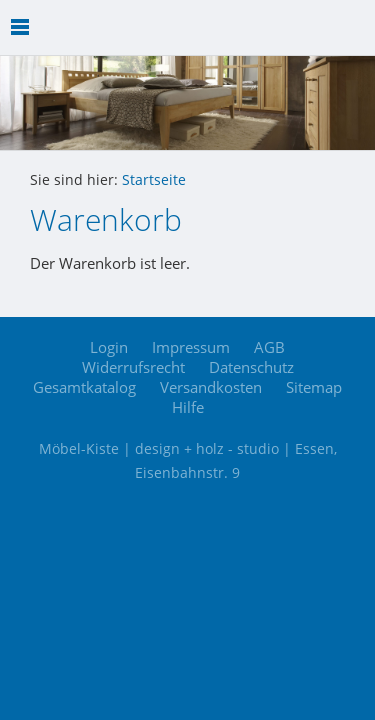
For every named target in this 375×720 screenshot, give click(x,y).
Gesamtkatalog (84, 387)
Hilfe (188, 407)
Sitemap (314, 387)
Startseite (154, 180)
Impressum (191, 347)
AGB (269, 347)
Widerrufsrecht (133, 367)
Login (109, 347)
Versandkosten (211, 387)
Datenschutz (251, 367)
